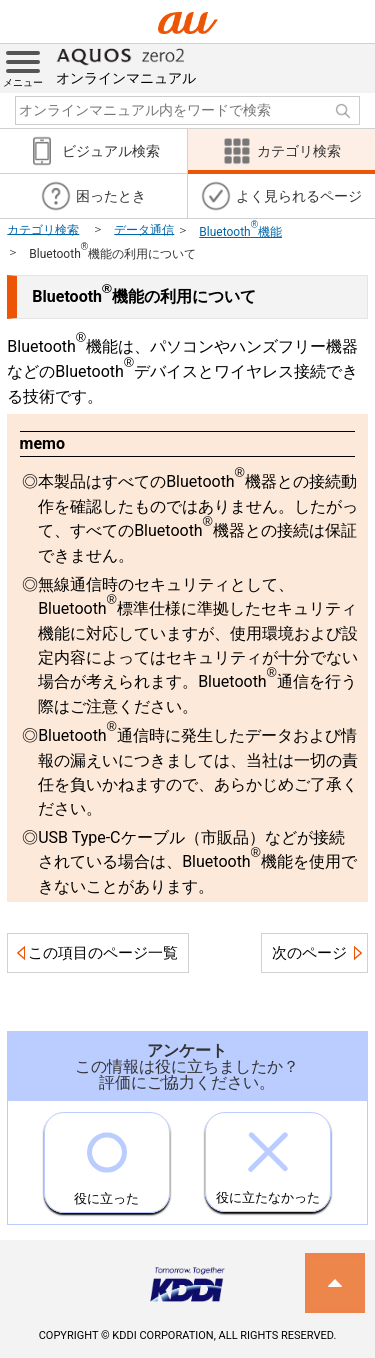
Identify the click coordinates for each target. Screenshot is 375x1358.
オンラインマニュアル (126, 65)
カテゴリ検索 (43, 229)
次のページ (309, 953)
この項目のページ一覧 (103, 953)
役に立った (106, 1159)
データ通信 (144, 229)
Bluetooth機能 (240, 232)
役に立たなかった (268, 1159)
